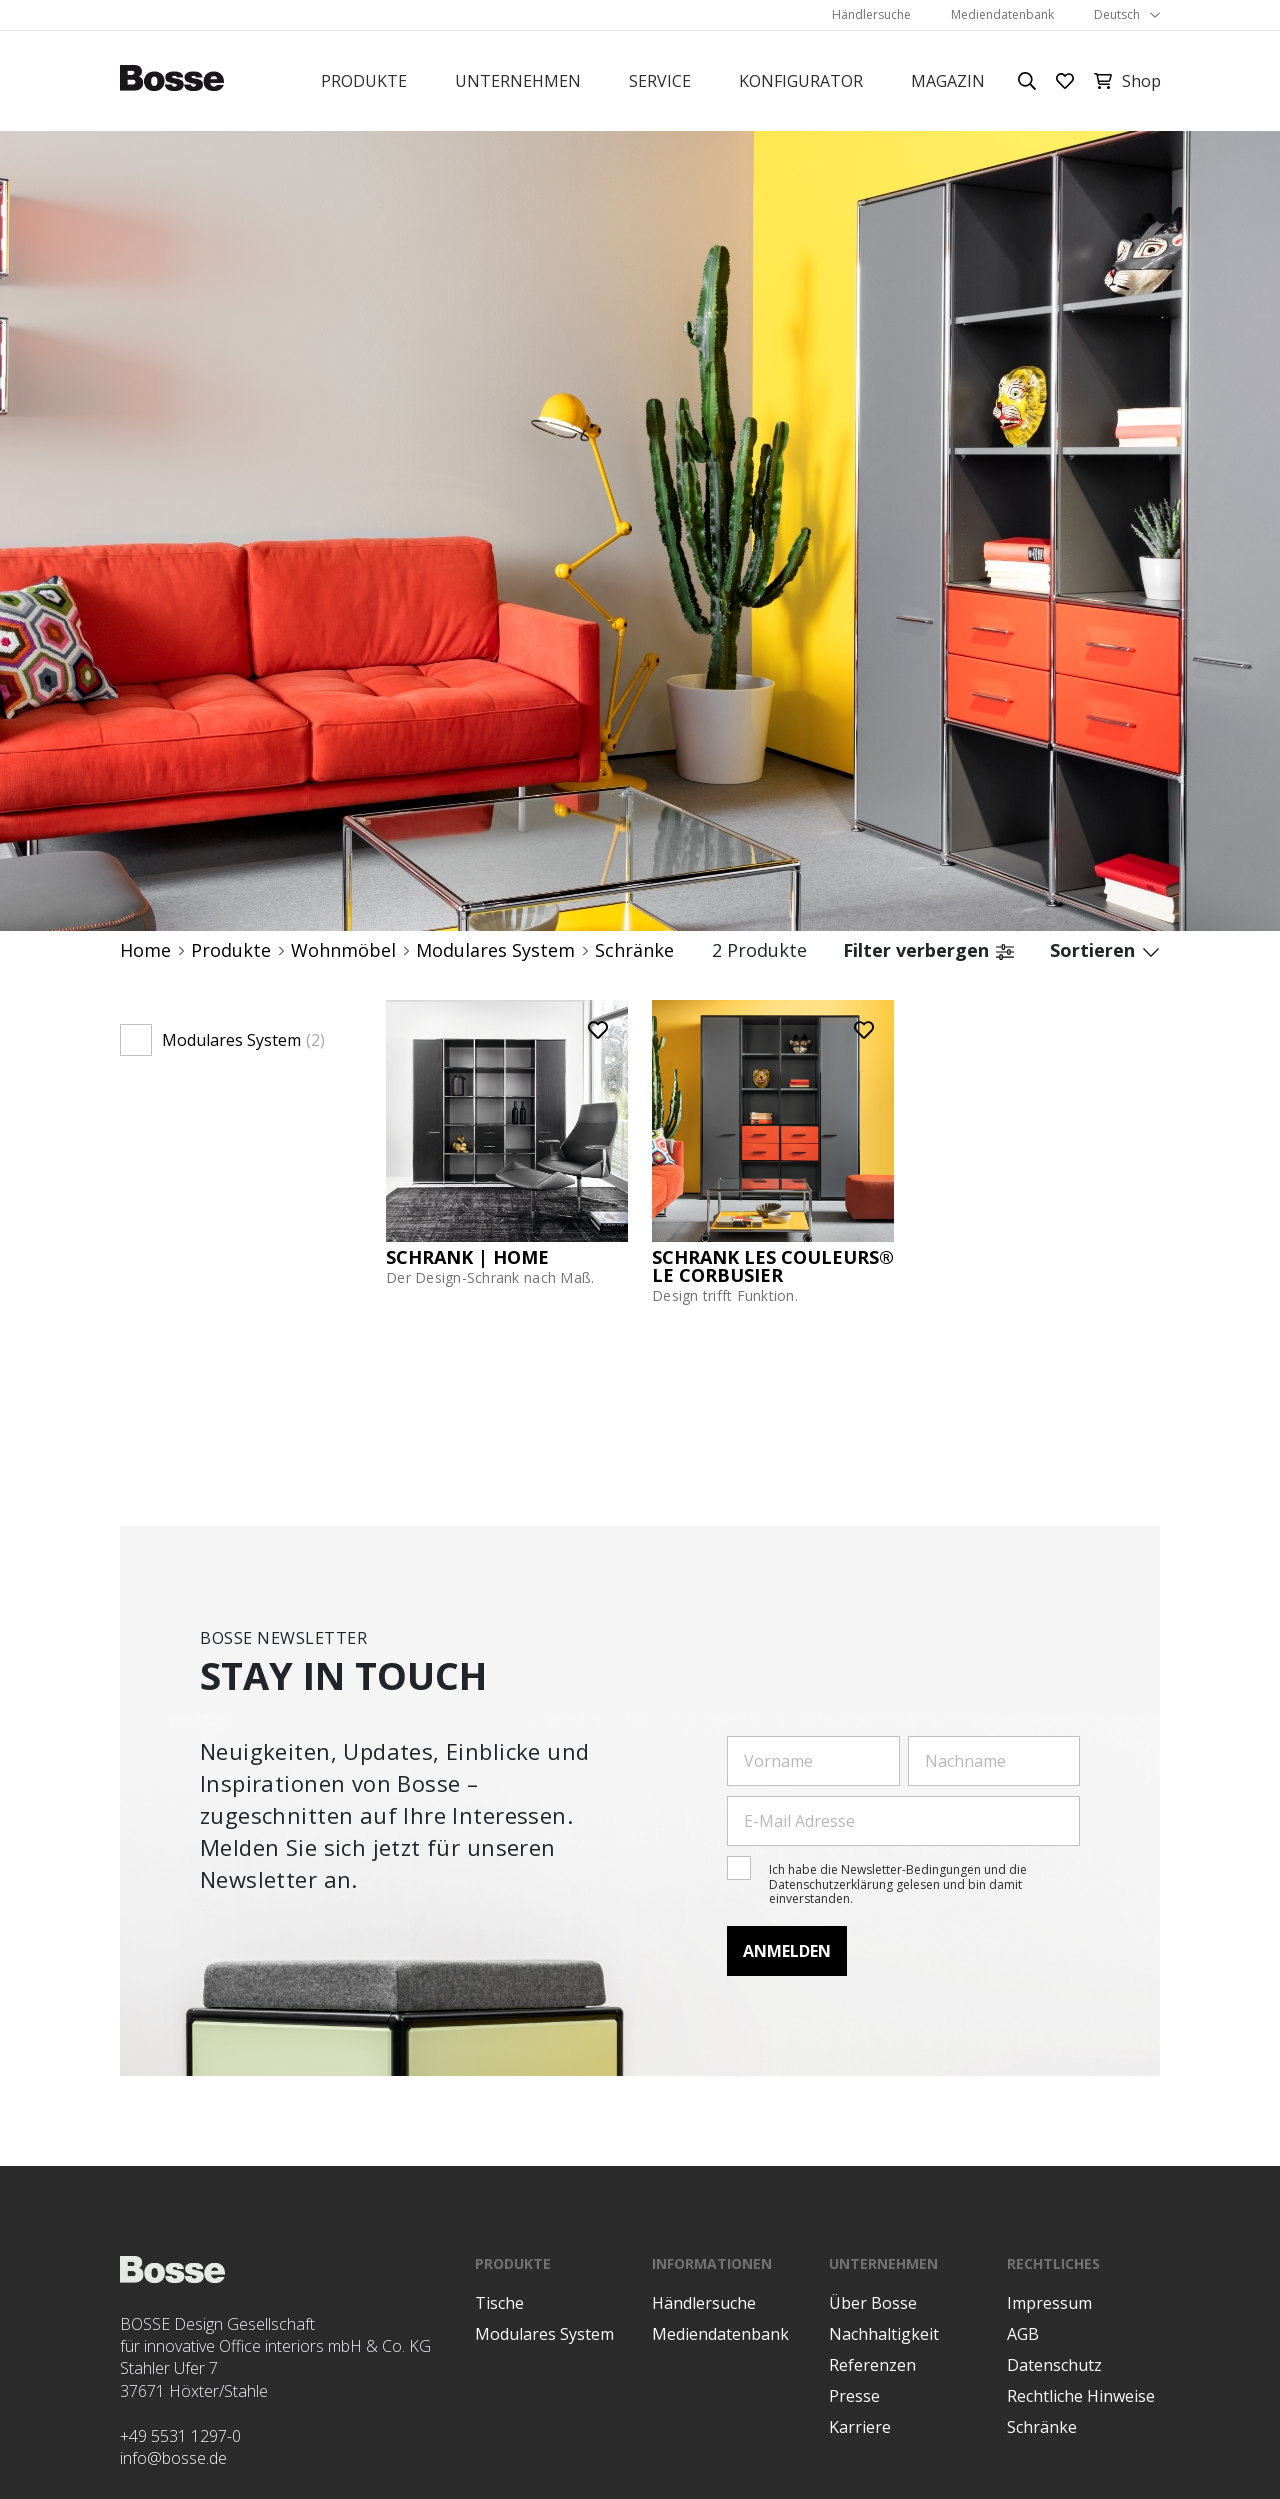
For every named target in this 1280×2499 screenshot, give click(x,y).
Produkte (364, 81)
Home (145, 950)
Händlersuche (871, 14)
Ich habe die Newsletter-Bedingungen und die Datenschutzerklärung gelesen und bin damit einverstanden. (898, 1884)
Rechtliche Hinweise (1081, 2396)
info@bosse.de (173, 2458)
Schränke (634, 950)
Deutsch (1117, 14)
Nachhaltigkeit (884, 2334)
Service (660, 81)
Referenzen (872, 2365)
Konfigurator (801, 81)
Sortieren (1105, 950)
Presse (854, 2396)
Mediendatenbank (1002, 14)
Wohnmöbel (343, 950)
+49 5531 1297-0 (180, 2436)
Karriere (860, 2427)
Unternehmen (518, 81)
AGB (1023, 2334)
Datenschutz (1054, 2365)
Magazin (948, 81)
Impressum (1049, 2303)
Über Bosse (873, 2303)
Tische (499, 2303)
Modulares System (495, 950)
